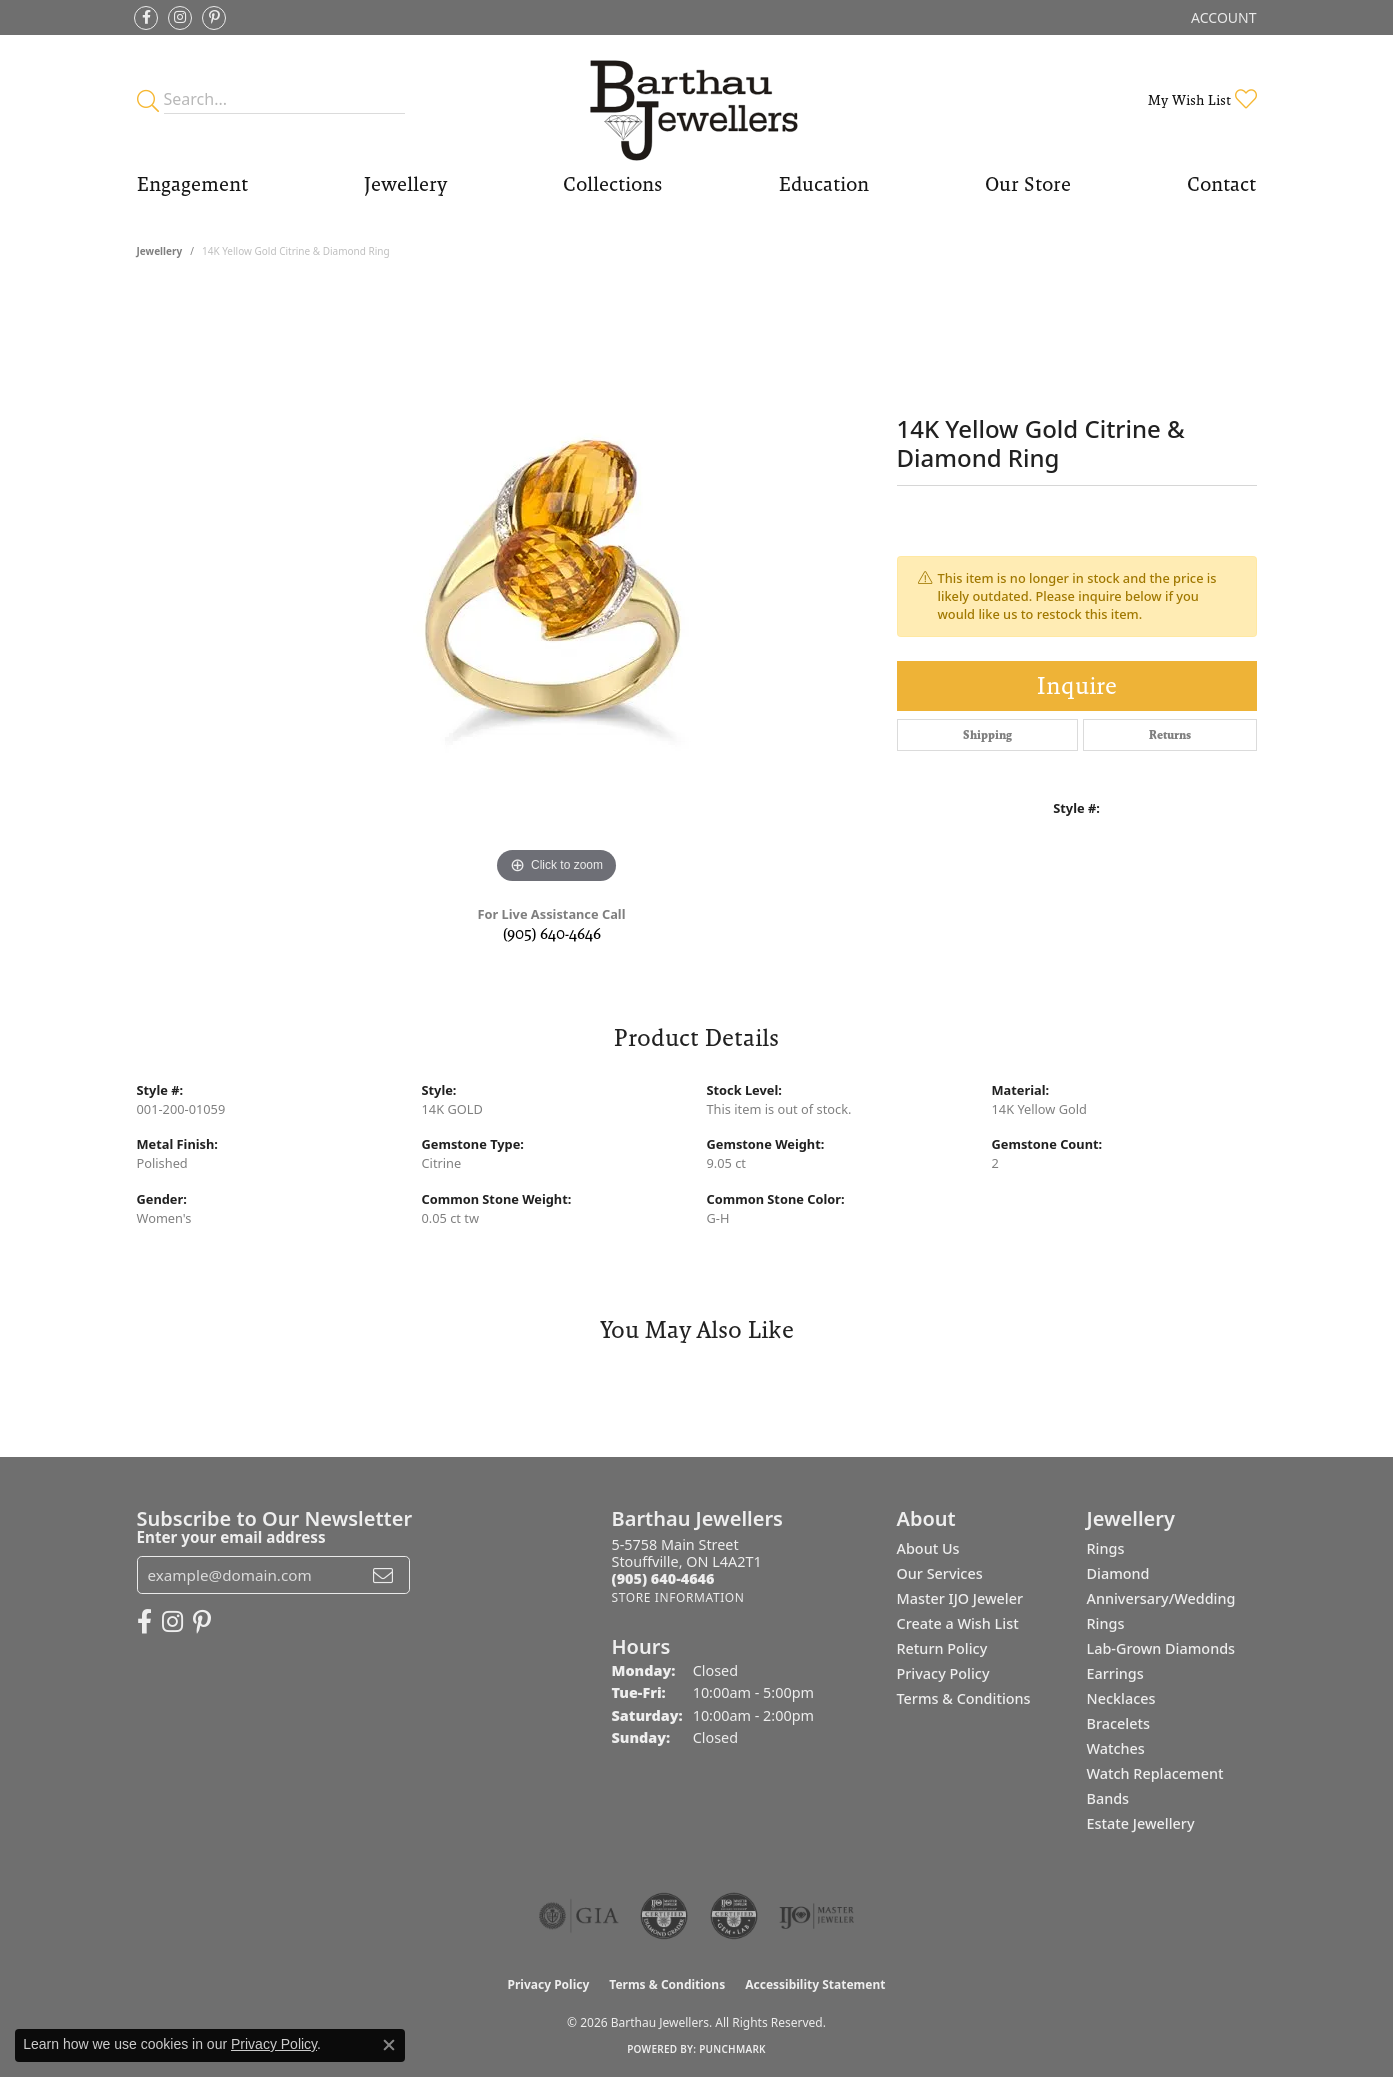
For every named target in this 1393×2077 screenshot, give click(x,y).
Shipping (987, 735)
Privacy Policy (943, 1673)
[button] (1221, 17)
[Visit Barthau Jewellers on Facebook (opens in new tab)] (146, 18)
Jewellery (405, 184)
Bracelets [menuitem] (1118, 1723)
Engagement (192, 184)
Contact (1221, 184)
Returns (1170, 735)
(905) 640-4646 (552, 933)
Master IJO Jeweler (960, 1598)
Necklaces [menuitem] (1121, 1698)
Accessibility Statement (815, 1984)
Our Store (1028, 184)
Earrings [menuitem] (1115, 1673)
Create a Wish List (958, 1623)
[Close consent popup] (389, 2045)
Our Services (940, 1573)
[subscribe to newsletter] (383, 1575)
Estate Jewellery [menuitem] (1141, 1823)
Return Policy (942, 1648)
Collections (612, 184)
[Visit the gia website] (579, 1916)
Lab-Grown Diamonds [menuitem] (1161, 1648)
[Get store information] (678, 1597)
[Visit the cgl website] (734, 1916)
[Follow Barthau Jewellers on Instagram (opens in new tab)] (180, 18)
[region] (557, 589)
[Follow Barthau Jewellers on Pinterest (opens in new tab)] (214, 18)
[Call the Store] (663, 1578)
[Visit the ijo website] (816, 1916)
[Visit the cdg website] (664, 1916)
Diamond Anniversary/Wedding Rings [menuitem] (1161, 1598)
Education (824, 184)
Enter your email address (231, 1537)
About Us (928, 1548)
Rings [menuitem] (1106, 1548)
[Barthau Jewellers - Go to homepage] (696, 99)
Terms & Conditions (964, 1698)
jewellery (160, 251)
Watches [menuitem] (1116, 1748)
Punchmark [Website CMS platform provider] (732, 2049)
